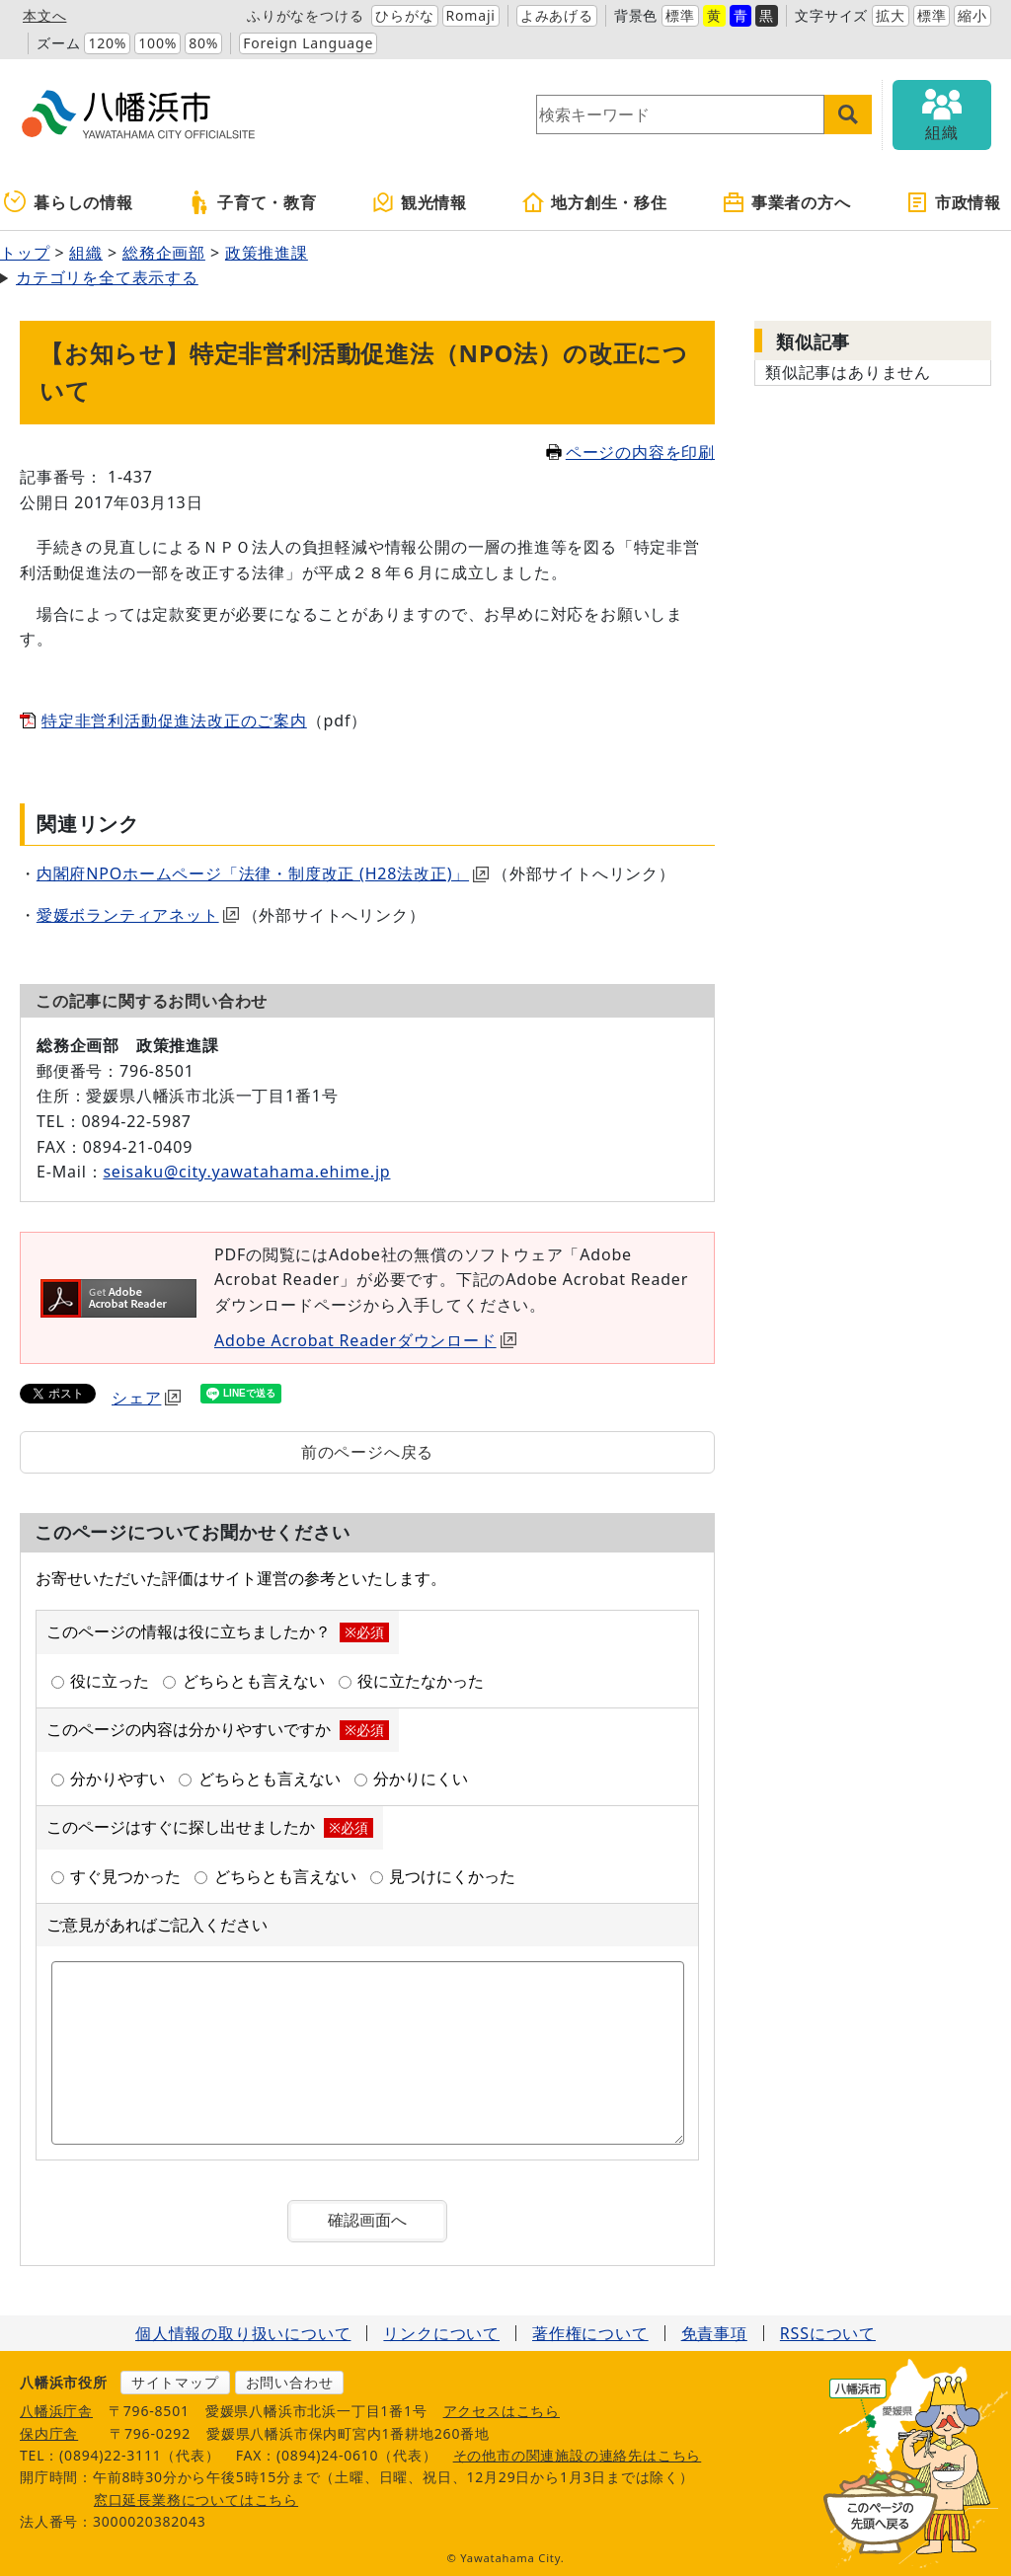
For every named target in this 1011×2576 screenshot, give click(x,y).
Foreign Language (308, 43)
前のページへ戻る (367, 1452)
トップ (24, 253)
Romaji (471, 15)
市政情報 (953, 202)
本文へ (44, 15)
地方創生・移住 (594, 202)
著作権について (590, 2333)
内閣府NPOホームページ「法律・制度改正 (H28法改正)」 (263, 873)
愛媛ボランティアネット (138, 915)
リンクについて (441, 2333)
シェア (146, 1397)
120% (107, 43)
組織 (86, 253)
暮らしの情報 (68, 202)
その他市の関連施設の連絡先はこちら (577, 2455)
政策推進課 (266, 253)
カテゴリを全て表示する (107, 277)
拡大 (890, 15)
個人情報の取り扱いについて (242, 2333)
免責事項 (714, 2333)
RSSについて (828, 2333)
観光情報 (419, 202)
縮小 (972, 15)
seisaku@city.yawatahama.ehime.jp (246, 1171)
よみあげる (556, 15)
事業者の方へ (786, 202)
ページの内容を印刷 (630, 452)
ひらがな (404, 15)
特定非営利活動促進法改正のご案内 (174, 720)
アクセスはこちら (501, 2410)
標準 (680, 15)
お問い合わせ (290, 2382)
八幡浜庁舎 (56, 2410)
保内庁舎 (49, 2433)
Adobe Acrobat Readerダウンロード (365, 1340)
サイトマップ (175, 2382)
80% (203, 43)
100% (157, 43)
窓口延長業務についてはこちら (196, 2499)
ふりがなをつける (305, 15)
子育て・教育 (252, 202)
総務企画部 (163, 253)
